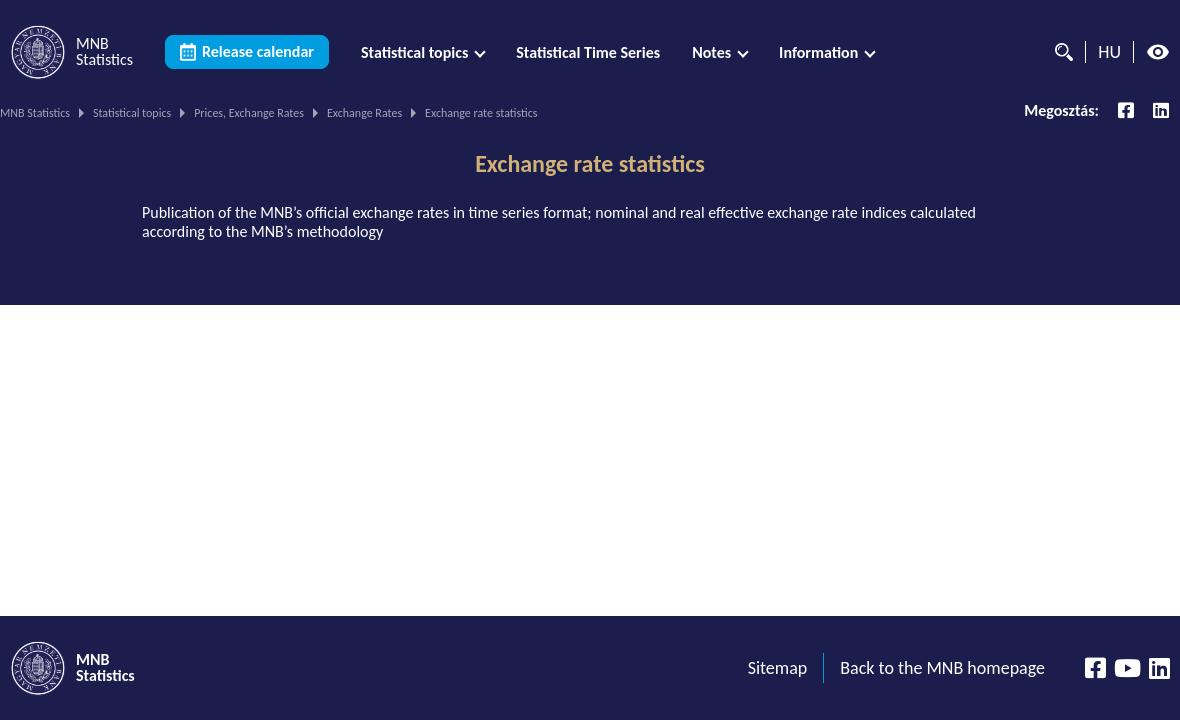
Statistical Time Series (588, 52)
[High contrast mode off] (1158, 52)
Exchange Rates (364, 113)
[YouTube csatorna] (1127, 668)
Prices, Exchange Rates (249, 113)
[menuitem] (422, 52)
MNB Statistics (35, 113)
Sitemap (778, 668)
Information (818, 52)
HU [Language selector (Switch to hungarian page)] (1109, 52)
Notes (711, 52)
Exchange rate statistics (590, 164)
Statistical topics (414, 52)
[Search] (1059, 52)
